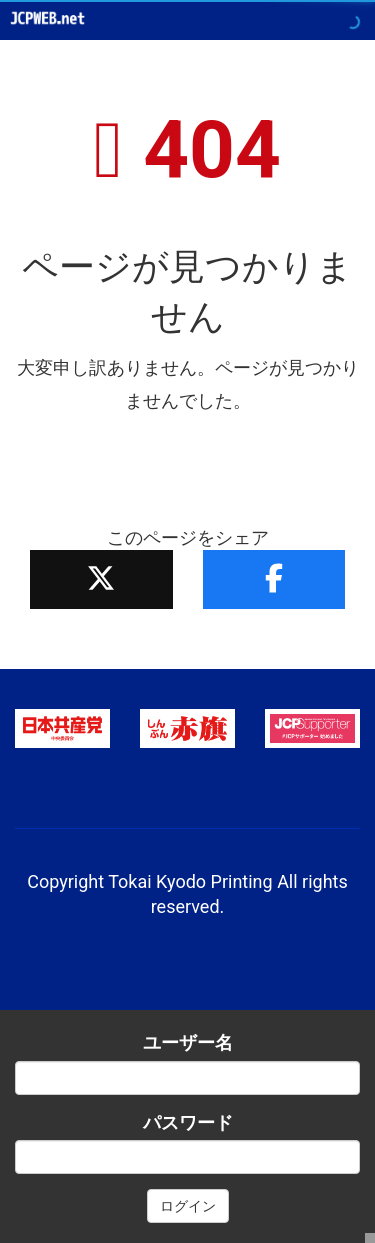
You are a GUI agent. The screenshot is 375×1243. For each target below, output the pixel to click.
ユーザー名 (188, 1042)
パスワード (188, 1122)
